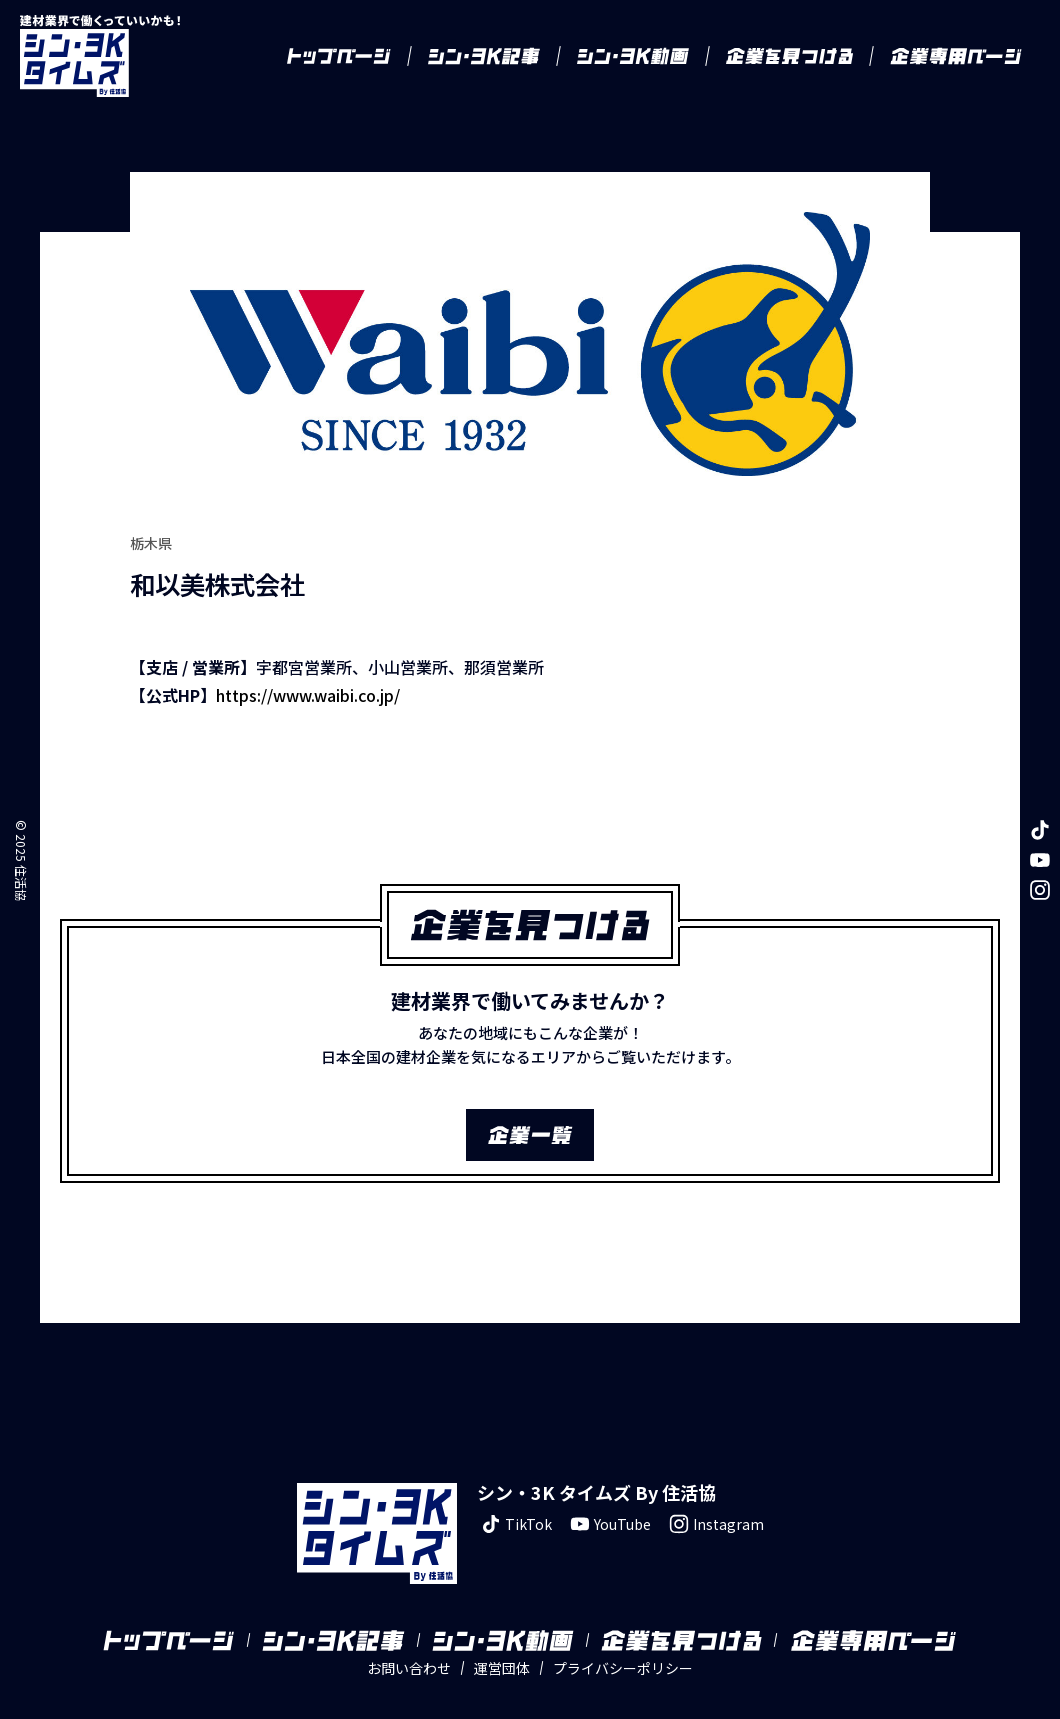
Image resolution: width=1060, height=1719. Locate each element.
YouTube (608, 1524)
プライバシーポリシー (623, 1668)
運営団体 (502, 1668)
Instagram (714, 1524)
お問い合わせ (409, 1668)
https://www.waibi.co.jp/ (308, 695)
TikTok (514, 1524)
